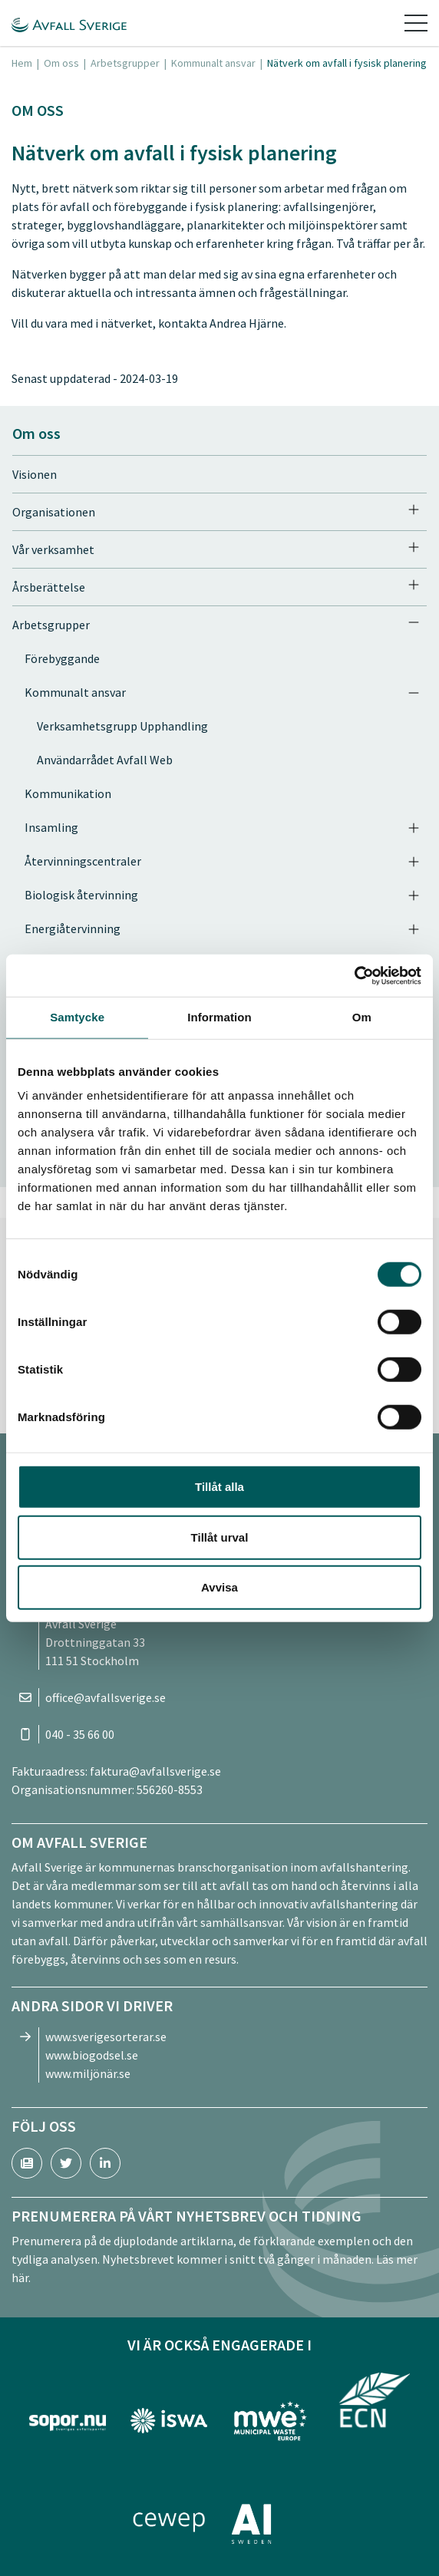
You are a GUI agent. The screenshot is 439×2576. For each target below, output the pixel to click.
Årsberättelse (48, 587)
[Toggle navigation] (415, 23)
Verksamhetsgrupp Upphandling (122, 726)
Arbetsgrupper (125, 63)
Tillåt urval (220, 1536)
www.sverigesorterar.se (106, 2036)
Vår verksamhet (53, 549)
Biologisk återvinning (81, 894)
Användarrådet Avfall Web (105, 759)
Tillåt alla (219, 1486)
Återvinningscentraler (83, 861)
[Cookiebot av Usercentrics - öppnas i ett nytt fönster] (354, 975)
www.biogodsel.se (91, 2055)
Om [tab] (361, 1017)
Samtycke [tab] (77, 1017)
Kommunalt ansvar (213, 63)
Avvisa (219, 1587)
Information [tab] (219, 1017)
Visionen (34, 474)
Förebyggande (62, 658)
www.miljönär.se (87, 2073)
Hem (22, 63)
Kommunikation (68, 793)
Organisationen (53, 511)
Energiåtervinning (72, 928)
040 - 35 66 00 (79, 1734)
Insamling (51, 827)
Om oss (61, 63)
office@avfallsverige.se (105, 1697)
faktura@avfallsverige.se (155, 1771)
